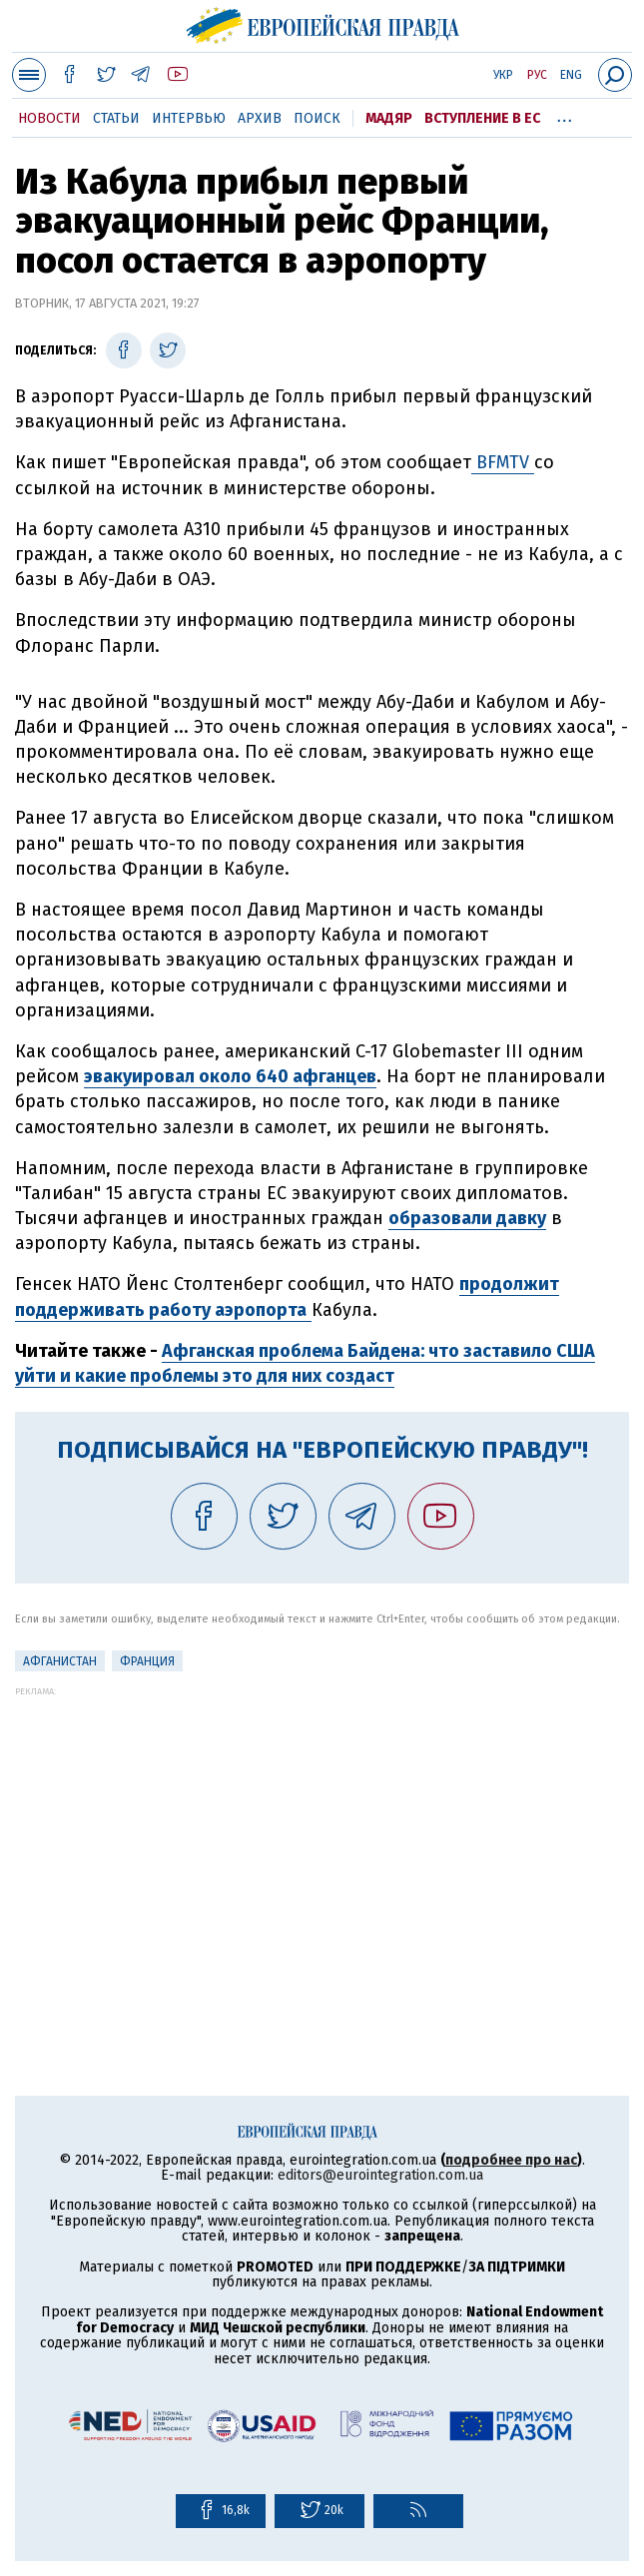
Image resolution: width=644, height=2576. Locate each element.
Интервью (189, 118)
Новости (49, 118)
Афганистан (60, 1661)
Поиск (317, 118)
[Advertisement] (322, 1836)
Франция (147, 1661)
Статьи (116, 118)
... (564, 115)
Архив (260, 118)
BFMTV (502, 462)
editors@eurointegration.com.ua (380, 2175)
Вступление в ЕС (482, 118)
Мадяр (388, 118)
